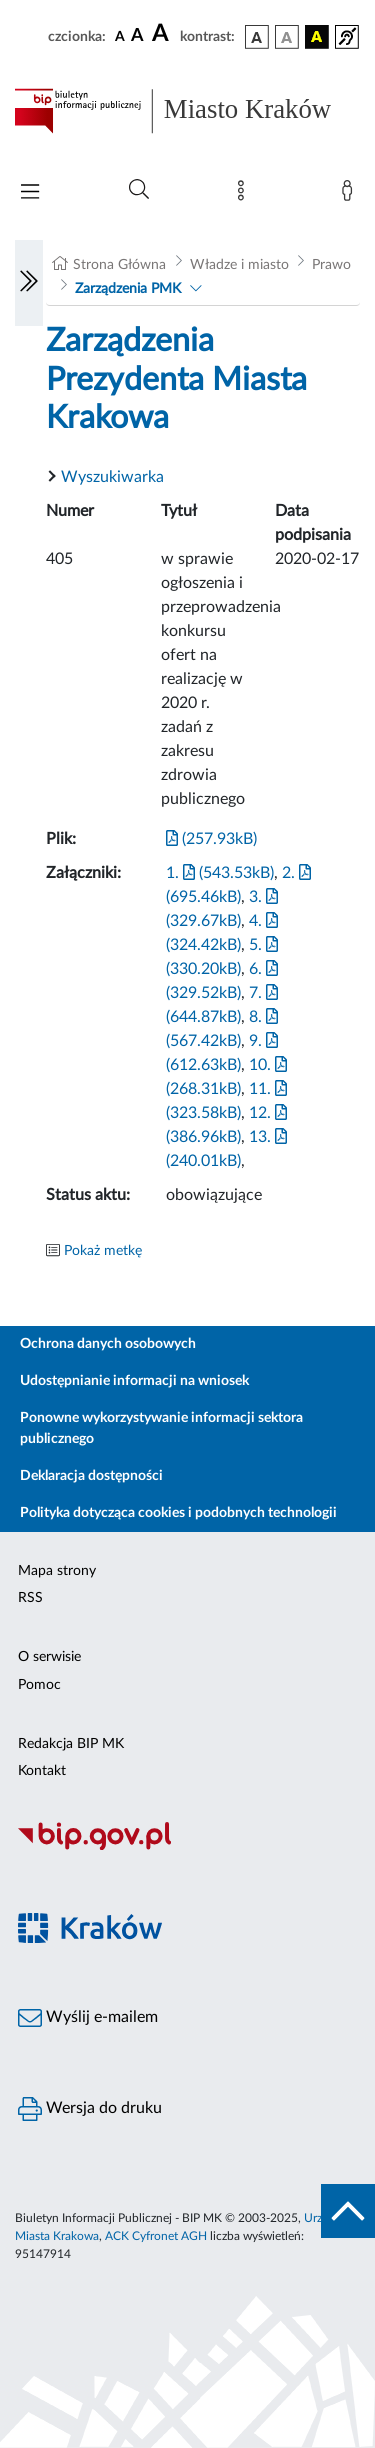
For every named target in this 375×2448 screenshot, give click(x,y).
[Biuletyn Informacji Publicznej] (187, 1848)
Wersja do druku (90, 2109)
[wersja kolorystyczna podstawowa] (257, 37)
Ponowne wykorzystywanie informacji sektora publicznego (161, 1428)
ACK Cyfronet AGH (156, 2236)
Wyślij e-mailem (88, 2018)
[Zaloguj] (351, 195)
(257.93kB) (211, 839)
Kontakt (42, 1771)
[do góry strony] (348, 2211)
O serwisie (49, 1657)
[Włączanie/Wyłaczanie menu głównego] (30, 193)
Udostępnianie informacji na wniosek (134, 1381)
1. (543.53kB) (220, 873)
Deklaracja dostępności (91, 1476)
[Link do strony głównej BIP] (187, 111)
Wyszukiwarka (112, 477)
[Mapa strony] (245, 195)
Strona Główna (119, 265)
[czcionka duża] (163, 34)
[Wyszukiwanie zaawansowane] (139, 190)
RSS (30, 1598)
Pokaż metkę (103, 1251)
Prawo (331, 265)
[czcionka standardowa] (120, 36)
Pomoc (39, 1685)
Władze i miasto (239, 265)
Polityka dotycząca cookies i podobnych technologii (178, 1513)
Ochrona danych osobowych (108, 1344)
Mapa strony (57, 1571)
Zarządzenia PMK (128, 289)
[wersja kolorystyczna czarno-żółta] (317, 37)
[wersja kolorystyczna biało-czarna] (287, 37)
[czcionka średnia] (137, 36)
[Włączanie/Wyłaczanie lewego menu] (29, 283)
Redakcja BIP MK (71, 1744)
